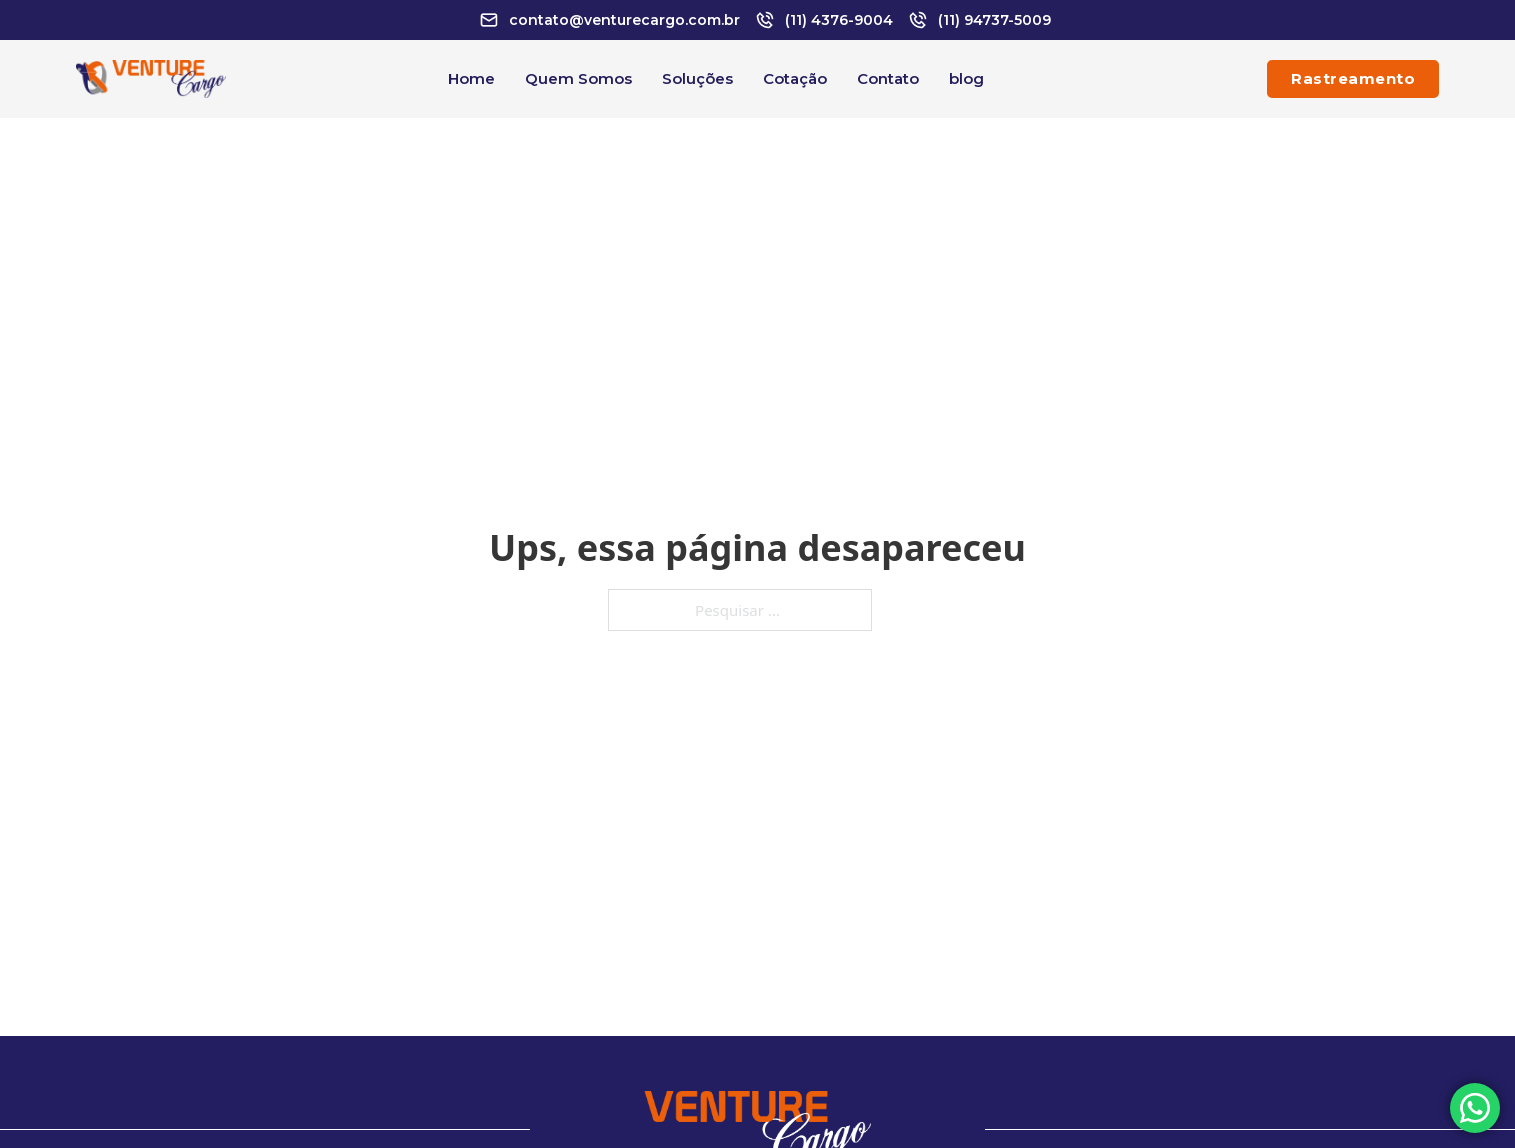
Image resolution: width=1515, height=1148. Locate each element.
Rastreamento (1353, 78)
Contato (888, 78)
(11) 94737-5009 (994, 20)
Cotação (795, 78)
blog (966, 78)
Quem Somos (578, 78)
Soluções (697, 78)
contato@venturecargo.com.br (624, 20)
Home (471, 78)
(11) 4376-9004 (839, 20)
